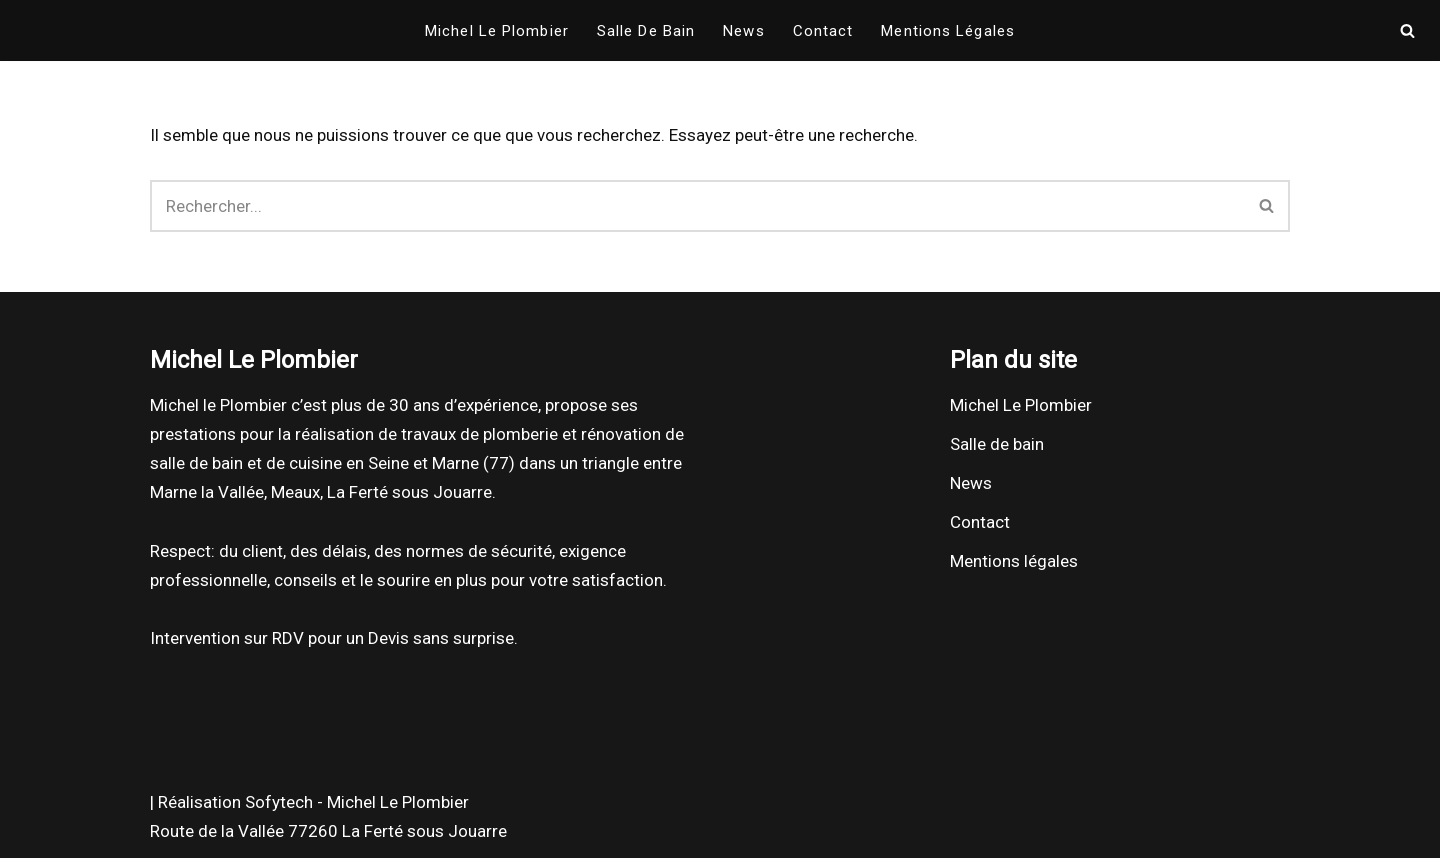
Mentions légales (948, 31)
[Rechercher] (1407, 30)
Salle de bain (646, 31)
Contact (823, 31)
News (743, 31)
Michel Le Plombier (497, 31)
